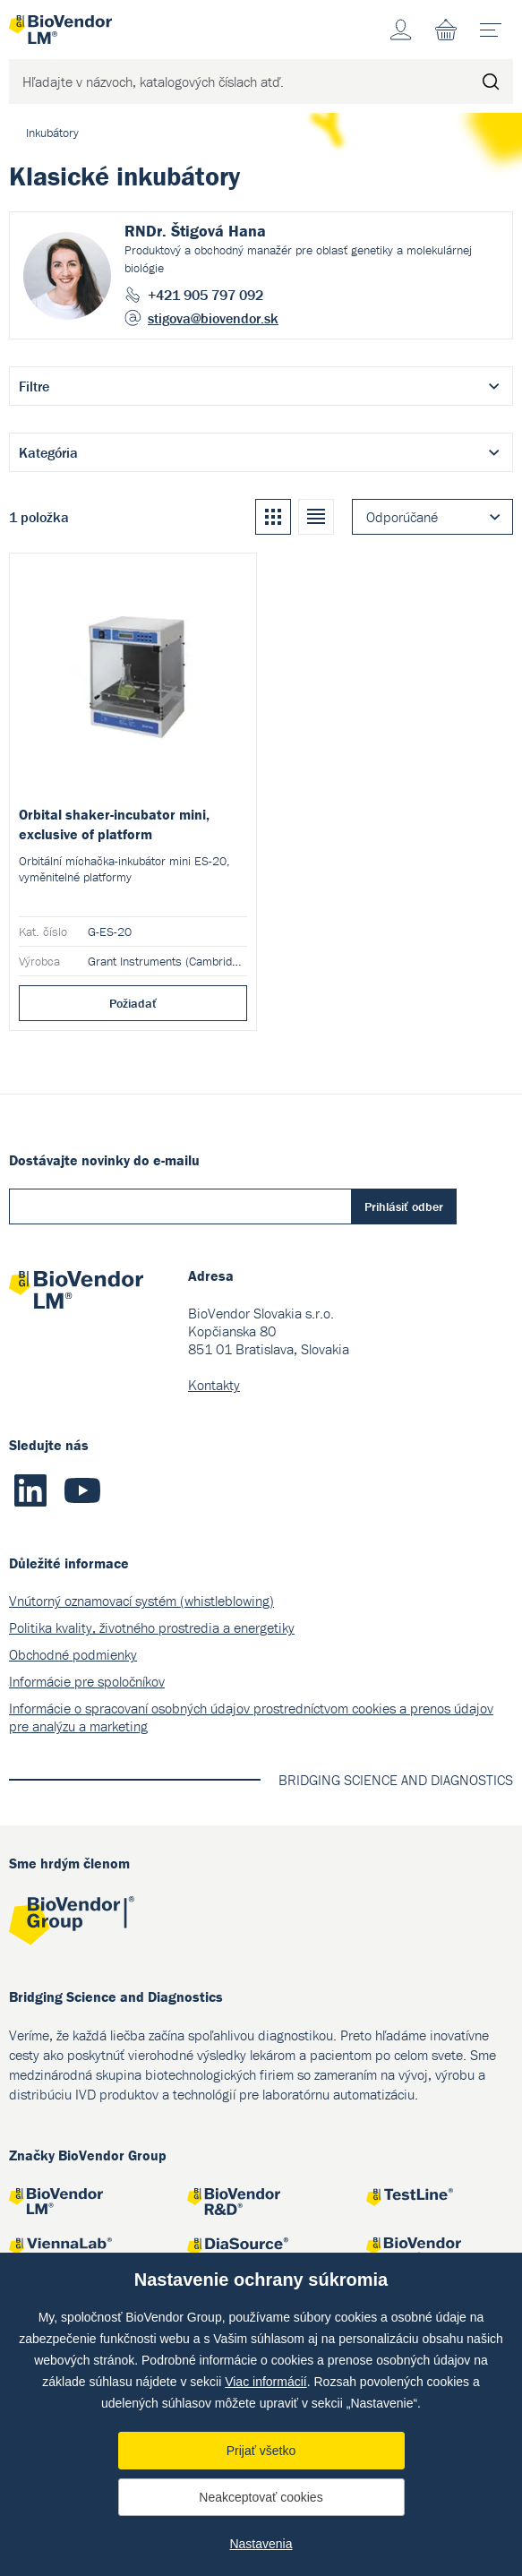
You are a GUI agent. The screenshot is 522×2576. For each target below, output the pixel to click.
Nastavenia (260, 2544)
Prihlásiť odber (403, 1206)
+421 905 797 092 (205, 295)
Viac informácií (266, 2381)
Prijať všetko (261, 2450)
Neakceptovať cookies (260, 2497)
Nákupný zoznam (446, 29)
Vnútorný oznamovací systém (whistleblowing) (141, 1601)
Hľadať (490, 81)
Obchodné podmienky (73, 1654)
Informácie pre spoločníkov (87, 1681)
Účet (401, 29)
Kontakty (214, 1385)
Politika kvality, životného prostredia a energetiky (152, 1627)
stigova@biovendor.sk (213, 318)
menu (496, 23)
